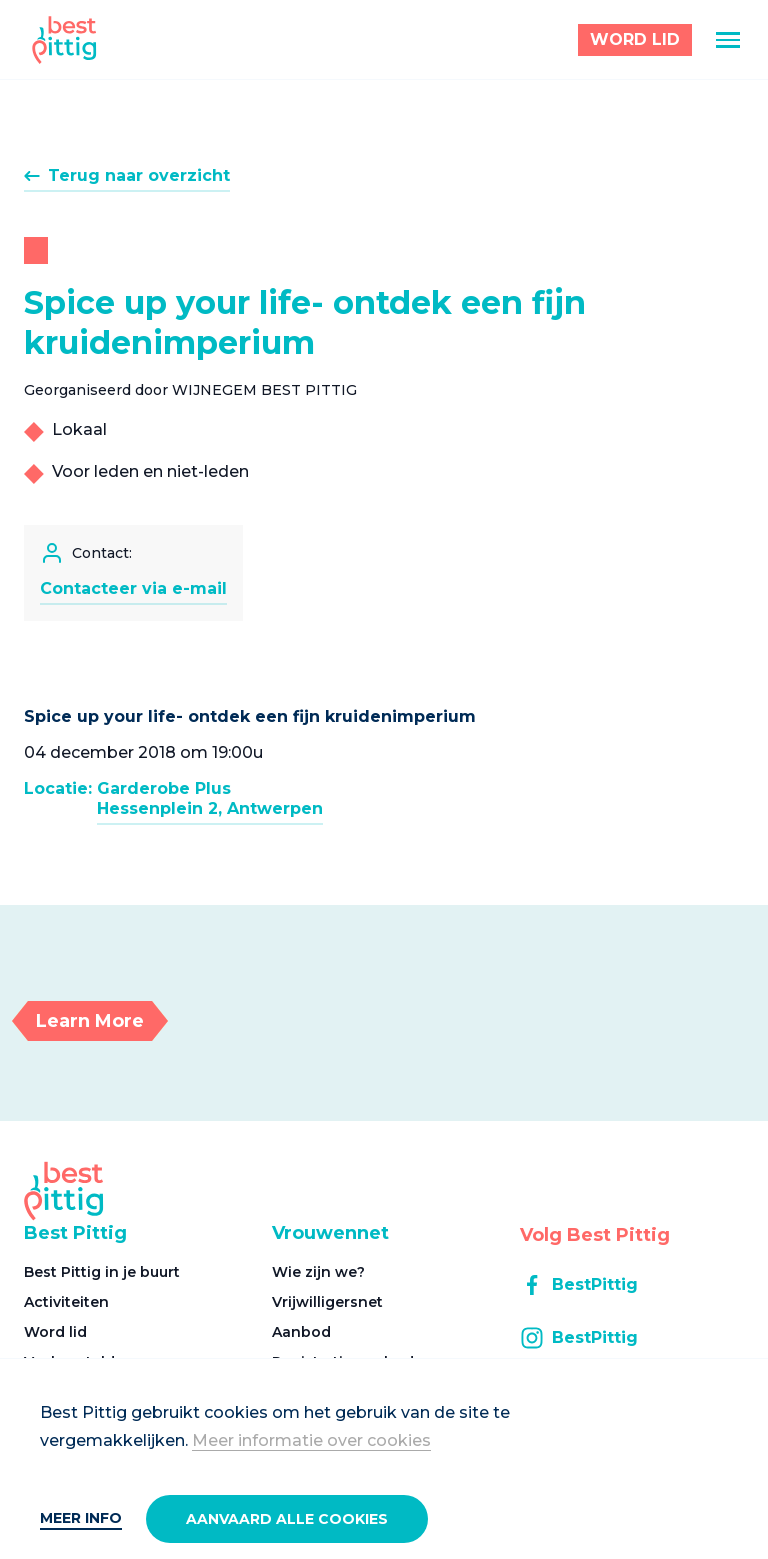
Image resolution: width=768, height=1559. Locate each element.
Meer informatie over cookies (311, 1440)
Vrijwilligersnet (327, 1302)
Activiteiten (66, 1302)
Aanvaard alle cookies (287, 1519)
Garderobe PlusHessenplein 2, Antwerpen (210, 798)
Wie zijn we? (318, 1272)
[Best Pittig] (64, 40)
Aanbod (301, 1332)
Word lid (55, 1332)
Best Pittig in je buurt (102, 1272)
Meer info (81, 1518)
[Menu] (728, 40)
